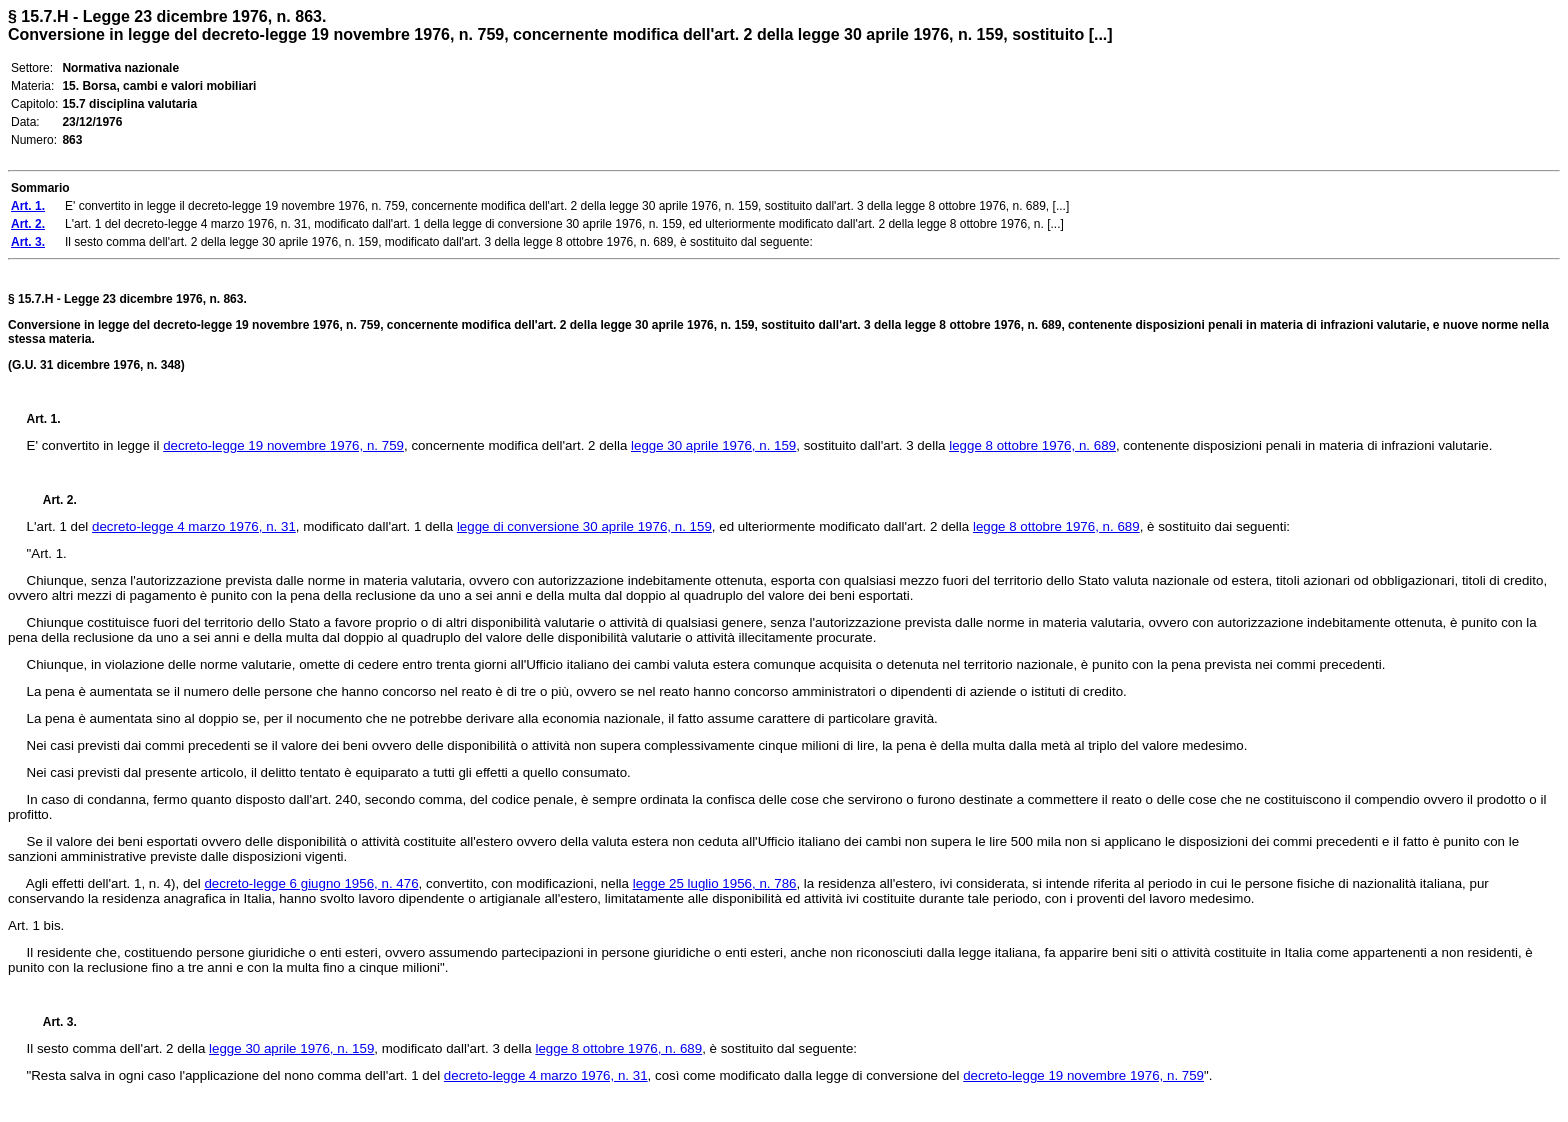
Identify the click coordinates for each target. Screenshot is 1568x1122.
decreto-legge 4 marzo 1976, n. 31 (194, 526)
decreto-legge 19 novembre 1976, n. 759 (283, 445)
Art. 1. (44, 419)
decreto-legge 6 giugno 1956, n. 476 (311, 883)
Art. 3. (52, 1022)
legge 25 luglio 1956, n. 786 (715, 883)
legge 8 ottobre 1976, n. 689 (1032, 445)
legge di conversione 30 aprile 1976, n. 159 (584, 526)
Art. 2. (52, 500)
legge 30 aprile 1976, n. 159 (713, 445)
